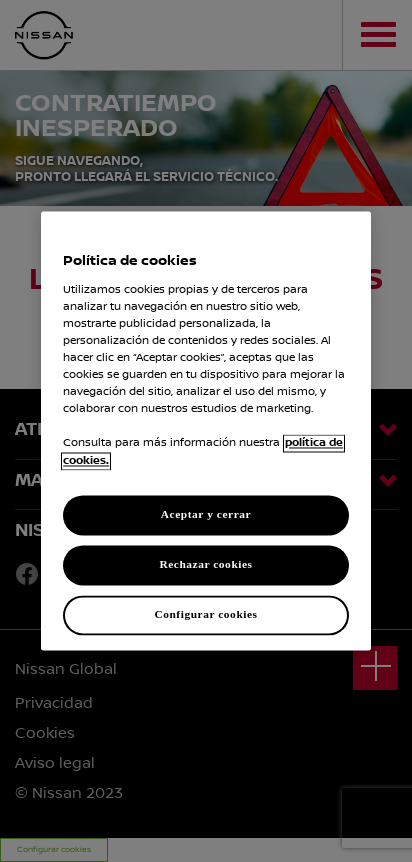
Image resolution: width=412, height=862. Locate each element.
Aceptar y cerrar (206, 515)
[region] (206, 430)
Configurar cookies (205, 615)
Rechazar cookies (205, 565)
